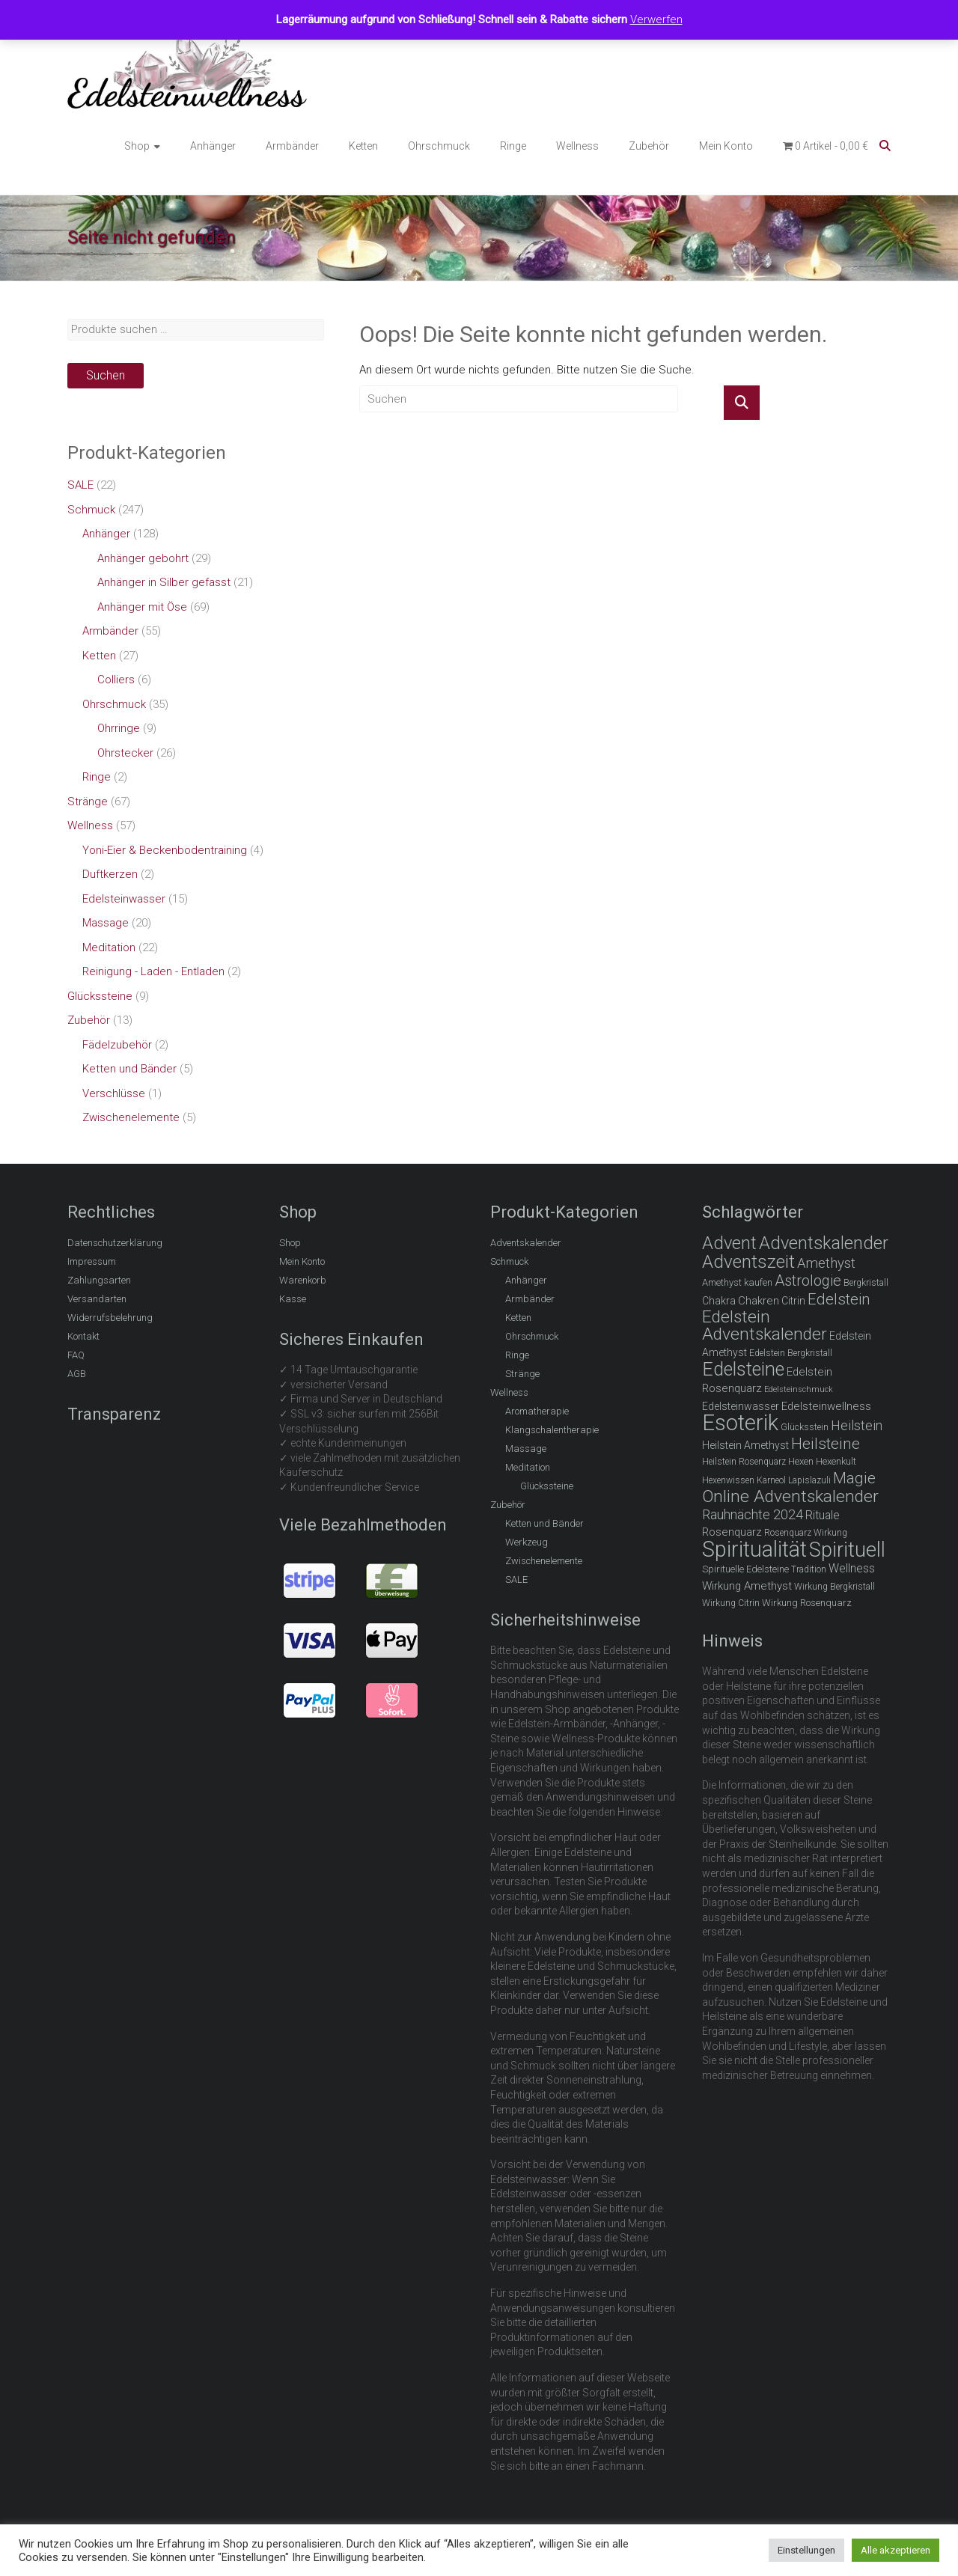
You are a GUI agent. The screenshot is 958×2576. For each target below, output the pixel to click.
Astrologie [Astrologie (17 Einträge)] (808, 1280)
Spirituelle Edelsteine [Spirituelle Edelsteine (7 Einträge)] (745, 1569)
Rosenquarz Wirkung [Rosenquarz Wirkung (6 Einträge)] (805, 1532)
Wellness (577, 146)
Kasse (292, 1298)
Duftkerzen (110, 874)
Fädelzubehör (117, 1045)
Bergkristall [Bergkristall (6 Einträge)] (865, 1283)
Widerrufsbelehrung (110, 1317)
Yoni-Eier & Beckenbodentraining (164, 850)
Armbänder (292, 146)
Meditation (108, 947)
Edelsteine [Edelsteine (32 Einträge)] (743, 1369)
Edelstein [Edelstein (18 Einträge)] (839, 1299)
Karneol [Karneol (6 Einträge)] (771, 1480)
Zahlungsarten (99, 1280)
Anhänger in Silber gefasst (164, 582)
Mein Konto (726, 146)
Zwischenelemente (131, 1117)
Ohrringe (118, 728)
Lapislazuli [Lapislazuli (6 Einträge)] (809, 1480)
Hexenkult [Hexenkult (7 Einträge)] (836, 1461)
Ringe (513, 146)
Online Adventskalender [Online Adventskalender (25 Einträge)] (790, 1496)
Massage (105, 923)
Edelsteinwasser (123, 899)
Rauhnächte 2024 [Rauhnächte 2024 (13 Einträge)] (752, 1514)
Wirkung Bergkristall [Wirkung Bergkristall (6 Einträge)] (834, 1586)
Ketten (363, 146)
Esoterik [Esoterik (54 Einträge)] (740, 1422)
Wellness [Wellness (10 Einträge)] (852, 1568)
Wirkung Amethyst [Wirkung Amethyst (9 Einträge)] (747, 1586)
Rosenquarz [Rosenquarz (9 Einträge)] (732, 1532)
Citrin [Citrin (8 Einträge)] (793, 1301)
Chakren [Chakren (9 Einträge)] (758, 1300)
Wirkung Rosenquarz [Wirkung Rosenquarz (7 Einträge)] (807, 1602)
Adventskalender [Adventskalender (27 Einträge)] (823, 1243)
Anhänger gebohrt (143, 558)
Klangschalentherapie (552, 1429)
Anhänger (213, 146)
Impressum (91, 1261)
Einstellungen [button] (806, 2550)
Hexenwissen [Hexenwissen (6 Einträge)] (728, 1480)
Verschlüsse (113, 1093)
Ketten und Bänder (129, 1068)
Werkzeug (526, 1542)
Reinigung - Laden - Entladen (153, 971)
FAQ (76, 1355)
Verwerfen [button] (656, 19)
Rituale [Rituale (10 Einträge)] (822, 1515)
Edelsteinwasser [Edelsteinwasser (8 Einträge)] (740, 1406)
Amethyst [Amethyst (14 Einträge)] (826, 1263)
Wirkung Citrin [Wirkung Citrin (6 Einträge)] (731, 1603)
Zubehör (649, 146)
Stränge (87, 801)
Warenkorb (302, 1280)
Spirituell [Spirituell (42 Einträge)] (847, 1550)
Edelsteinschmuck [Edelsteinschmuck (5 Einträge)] (798, 1389)
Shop (137, 146)
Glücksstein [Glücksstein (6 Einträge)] (805, 1427)
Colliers (116, 679)
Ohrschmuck (439, 146)
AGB (76, 1373)
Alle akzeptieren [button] (895, 2550)
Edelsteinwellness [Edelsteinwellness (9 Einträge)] (826, 1406)
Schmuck (91, 509)
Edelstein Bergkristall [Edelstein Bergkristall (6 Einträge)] (790, 1353)
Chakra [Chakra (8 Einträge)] (719, 1301)
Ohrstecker (125, 753)
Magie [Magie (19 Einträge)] (854, 1478)
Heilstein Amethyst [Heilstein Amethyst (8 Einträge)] (745, 1445)
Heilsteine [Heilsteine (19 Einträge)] (825, 1444)
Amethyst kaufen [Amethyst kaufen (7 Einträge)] (737, 1282)
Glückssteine (99, 996)
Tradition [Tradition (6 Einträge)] (808, 1569)
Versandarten (96, 1298)
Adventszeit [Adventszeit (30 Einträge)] (748, 1261)
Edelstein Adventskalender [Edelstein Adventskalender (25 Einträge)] (764, 1326)
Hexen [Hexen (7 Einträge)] (801, 1461)
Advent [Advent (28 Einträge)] (729, 1243)
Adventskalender (525, 1242)
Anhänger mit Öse (142, 607)
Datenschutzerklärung (114, 1242)
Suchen (105, 375)
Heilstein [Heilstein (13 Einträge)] (856, 1425)
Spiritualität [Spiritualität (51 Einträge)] (754, 1549)
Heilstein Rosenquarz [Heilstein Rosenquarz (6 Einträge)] (744, 1461)
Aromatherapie (537, 1411)
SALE (80, 485)
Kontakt (83, 1336)
